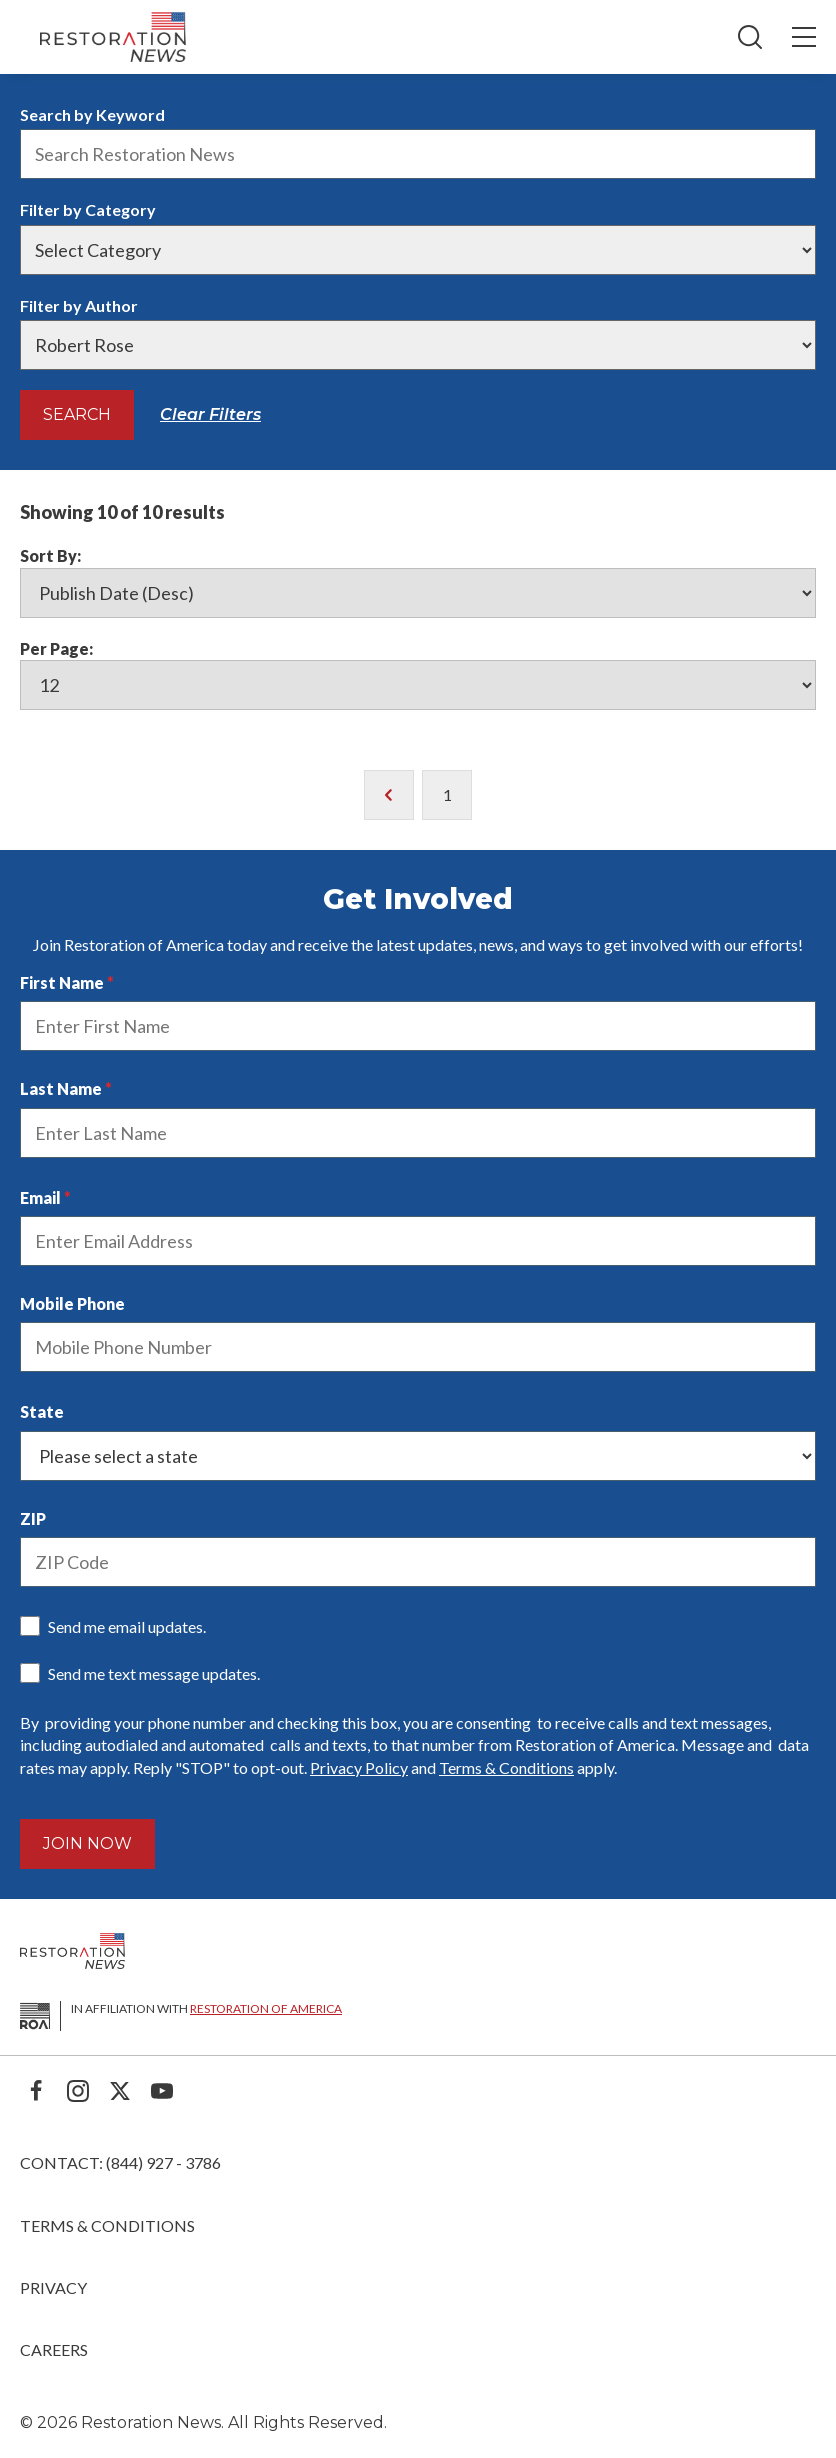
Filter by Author (79, 305)
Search (77, 414)
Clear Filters (210, 414)
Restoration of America (266, 2008)
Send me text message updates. (154, 1673)
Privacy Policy (359, 1767)
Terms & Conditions (506, 1767)
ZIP (33, 1518)
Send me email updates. (127, 1626)
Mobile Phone (72, 1303)
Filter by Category (88, 209)
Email (40, 1197)
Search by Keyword (92, 114)
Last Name (61, 1088)
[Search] (750, 37)
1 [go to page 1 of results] (447, 794)
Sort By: (50, 555)
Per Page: (56, 648)
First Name (62, 982)
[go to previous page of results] (389, 795)
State (42, 1411)
